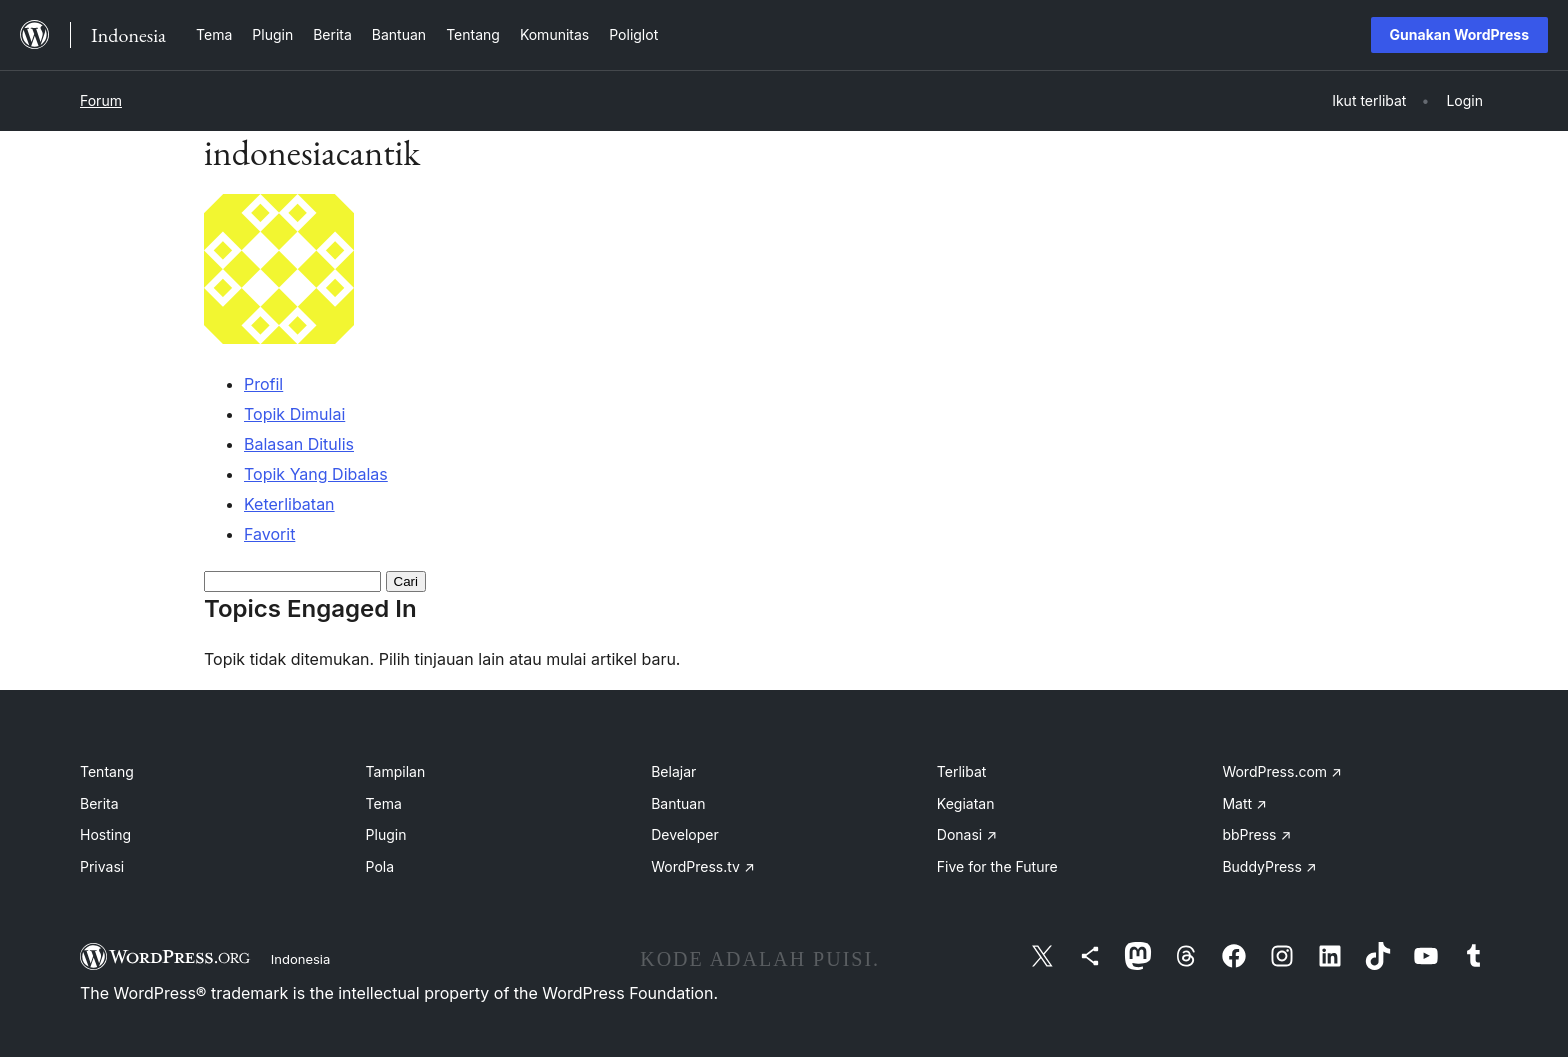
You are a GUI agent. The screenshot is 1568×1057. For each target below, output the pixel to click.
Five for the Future (997, 866)
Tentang (107, 771)
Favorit (269, 534)
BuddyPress (1269, 866)
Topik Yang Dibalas (316, 474)
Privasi (102, 866)
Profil (263, 384)
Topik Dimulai (294, 414)
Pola (380, 866)
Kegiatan (966, 803)
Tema (384, 803)
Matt (1244, 803)
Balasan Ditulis (299, 444)
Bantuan (678, 803)
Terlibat (962, 771)
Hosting (105, 834)
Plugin (386, 834)
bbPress (1256, 834)
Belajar (673, 771)
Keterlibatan (289, 504)
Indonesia (301, 959)
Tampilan (396, 771)
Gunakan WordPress (1459, 34)
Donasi (967, 834)
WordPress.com (1282, 771)
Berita (99, 803)
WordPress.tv (703, 866)
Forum (101, 100)
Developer (685, 834)
